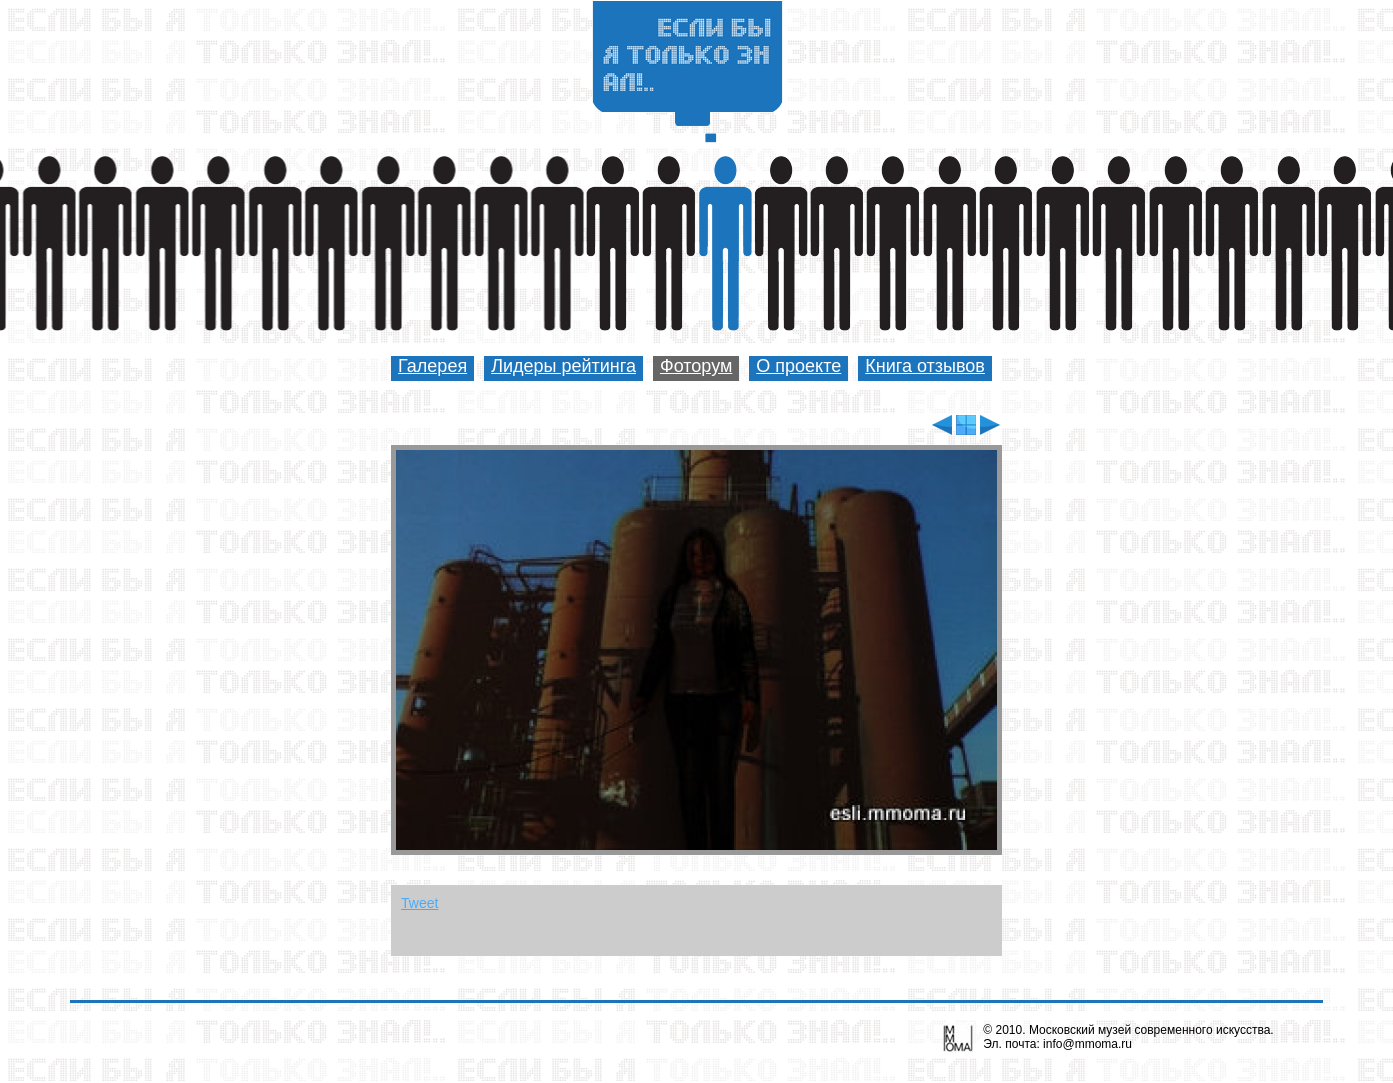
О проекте (798, 366)
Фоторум (696, 366)
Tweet (419, 903)
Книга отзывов (925, 366)
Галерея (432, 366)
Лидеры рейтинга (563, 366)
